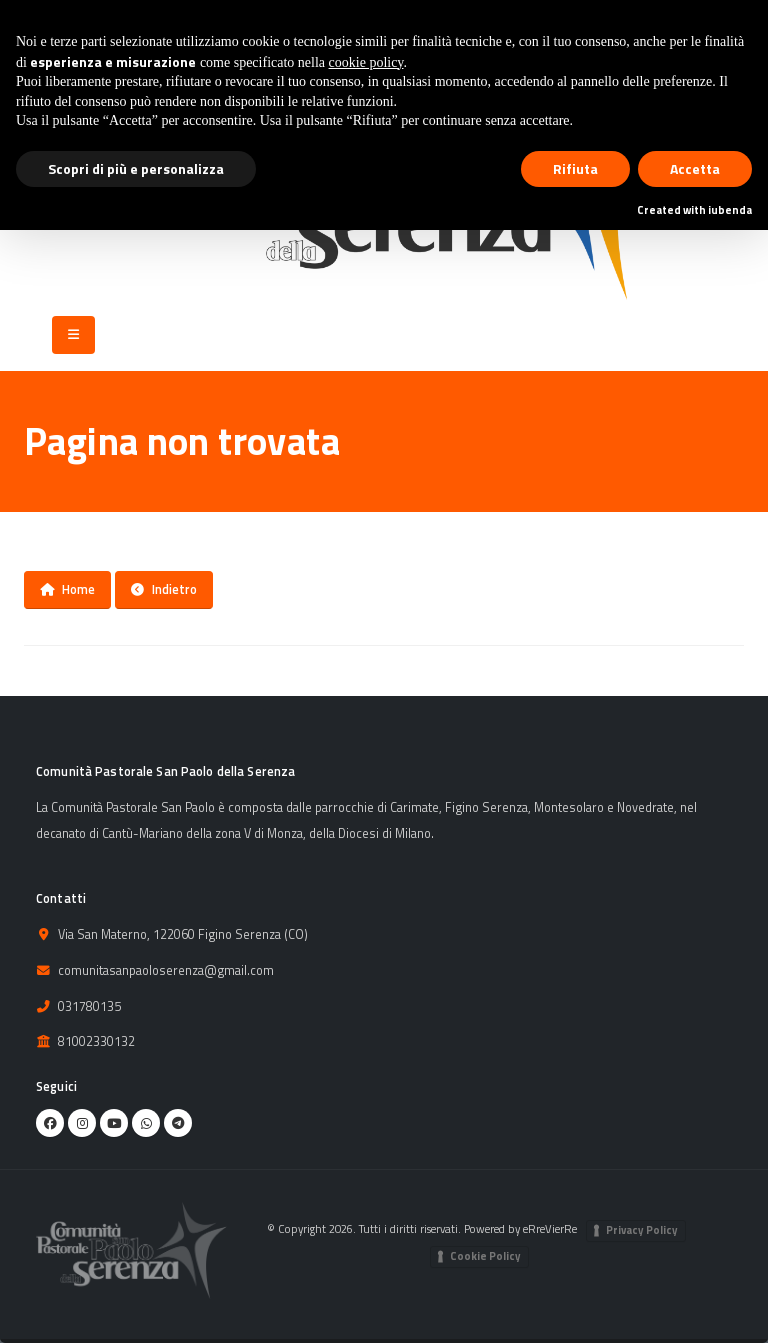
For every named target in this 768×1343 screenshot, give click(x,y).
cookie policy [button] (366, 62)
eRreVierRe (550, 1228)
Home (67, 589)
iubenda (730, 210)
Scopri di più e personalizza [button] (136, 168)
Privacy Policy (642, 1230)
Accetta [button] (695, 168)
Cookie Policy (485, 1256)
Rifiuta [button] (575, 168)
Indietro (164, 589)
